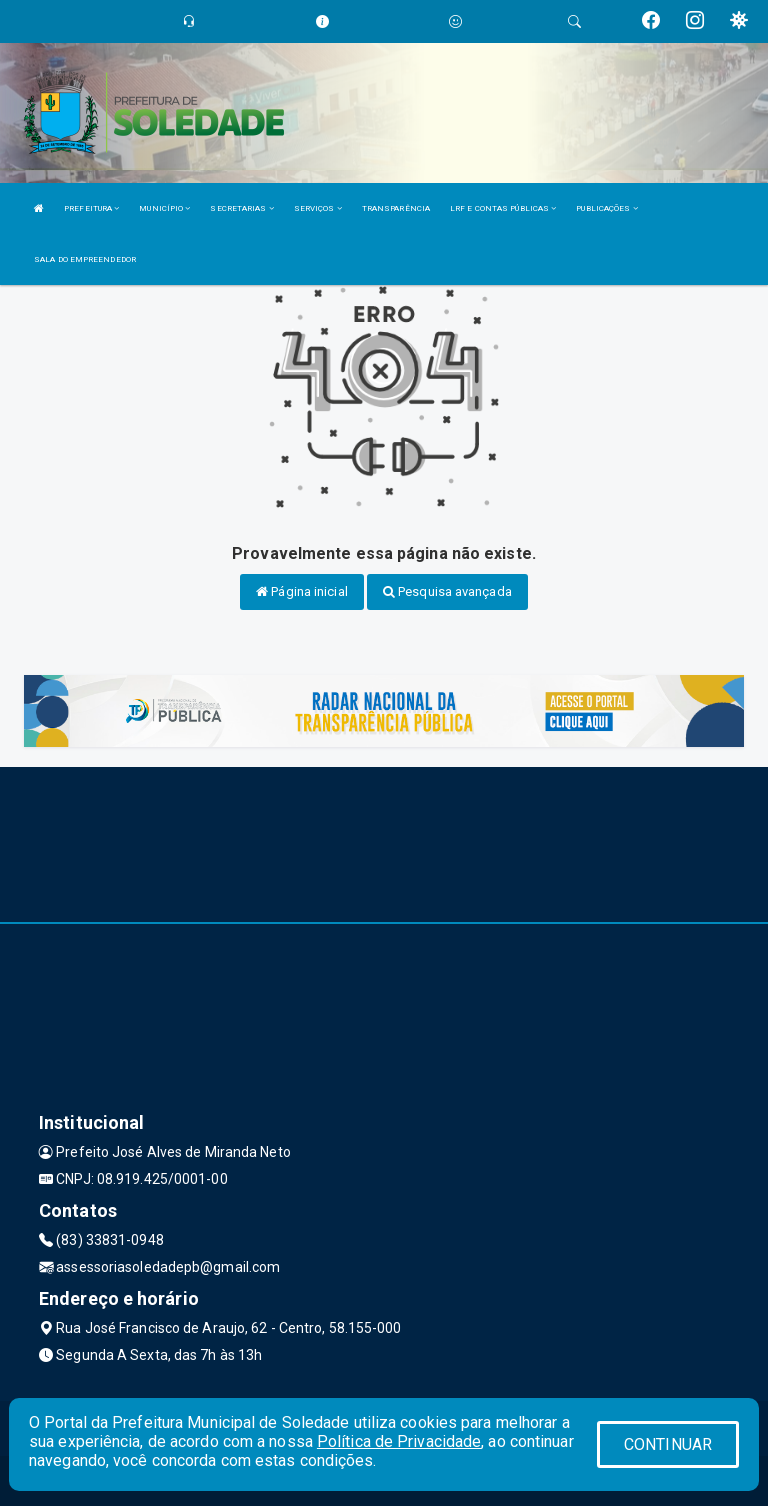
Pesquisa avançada (447, 591)
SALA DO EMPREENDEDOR (85, 259)
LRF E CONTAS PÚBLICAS (503, 208)
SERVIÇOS (318, 208)
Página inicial (302, 591)
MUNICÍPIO (164, 208)
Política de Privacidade (399, 1441)
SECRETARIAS (241, 208)
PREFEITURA (91, 208)
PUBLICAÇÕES (606, 208)
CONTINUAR (668, 1444)
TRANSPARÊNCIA (396, 208)
